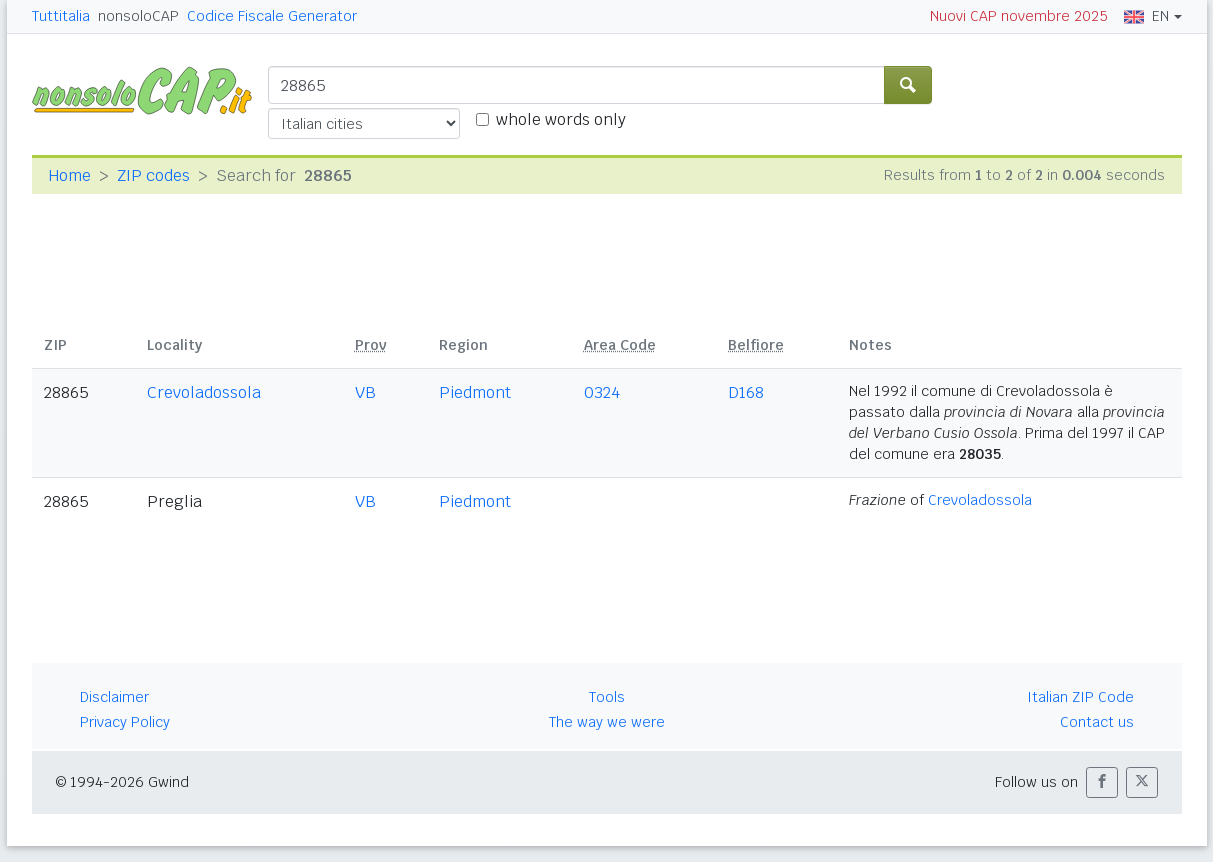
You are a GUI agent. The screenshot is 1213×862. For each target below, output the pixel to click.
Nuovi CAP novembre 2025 (1019, 16)
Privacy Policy (125, 722)
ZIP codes (153, 175)
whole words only (561, 119)
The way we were (607, 722)
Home (69, 175)
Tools (607, 697)
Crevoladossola (204, 392)
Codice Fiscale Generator (272, 16)
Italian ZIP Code (1080, 697)
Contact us (1097, 722)
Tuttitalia (61, 16)
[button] (1102, 782)
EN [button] (1146, 16)
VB (365, 392)
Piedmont (475, 392)
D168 (746, 392)
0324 (602, 392)
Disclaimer (114, 697)
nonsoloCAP (138, 16)
